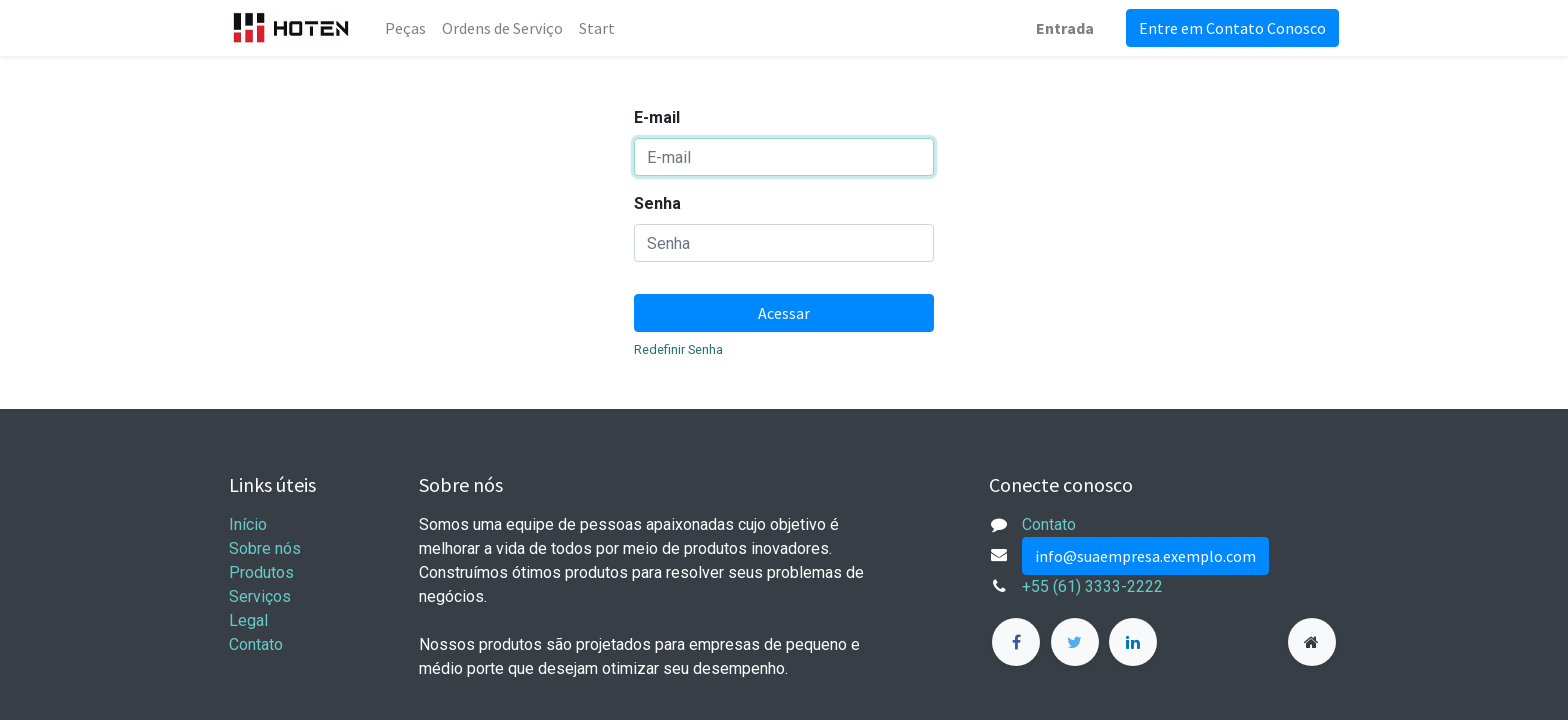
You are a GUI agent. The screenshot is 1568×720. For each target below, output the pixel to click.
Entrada (1065, 28)
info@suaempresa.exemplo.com (1145, 556)
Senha (657, 203)
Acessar (784, 313)
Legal (248, 620)
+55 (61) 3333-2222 (1092, 586)
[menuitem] (405, 28)
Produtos (261, 572)
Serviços (260, 596)
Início (248, 524)
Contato (256, 644)
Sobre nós (265, 548)
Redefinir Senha (678, 349)
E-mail (657, 117)
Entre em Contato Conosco (1232, 28)
